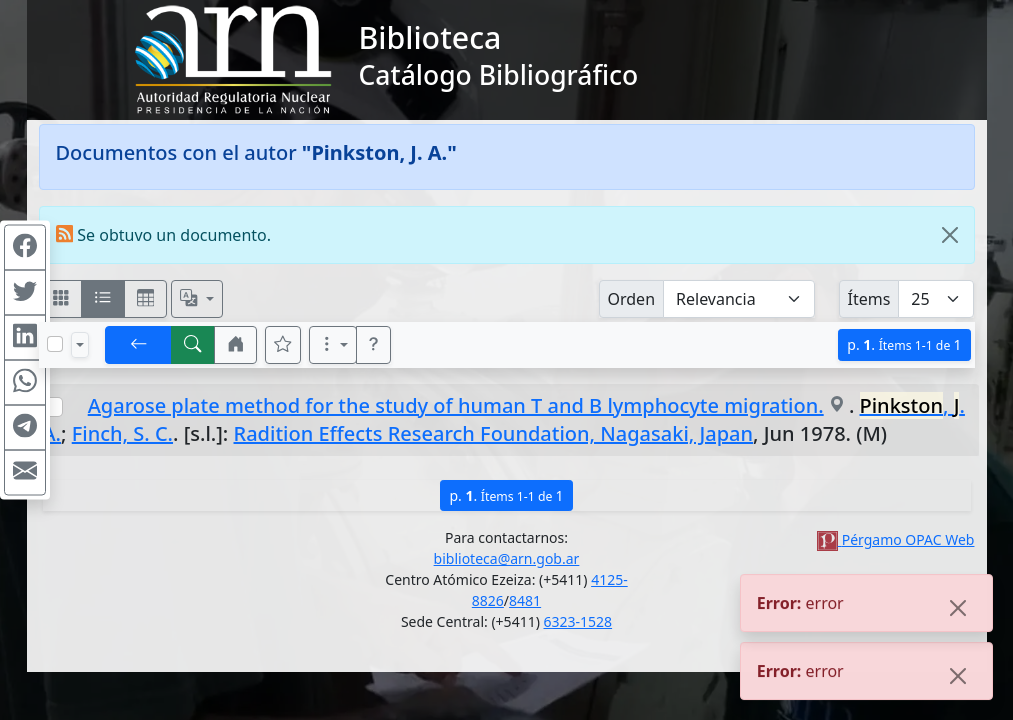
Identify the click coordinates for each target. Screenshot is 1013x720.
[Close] (950, 235)
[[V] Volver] (139, 345)
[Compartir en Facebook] (25, 248)
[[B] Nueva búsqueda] (193, 345)
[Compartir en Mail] (25, 473)
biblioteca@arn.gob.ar (507, 558)
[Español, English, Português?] (197, 299)
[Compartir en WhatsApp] (25, 383)
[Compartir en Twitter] (25, 293)
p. (904, 344)
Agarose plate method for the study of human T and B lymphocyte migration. (456, 405)
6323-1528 (578, 621)
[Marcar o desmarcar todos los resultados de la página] (55, 344)
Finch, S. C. (122, 433)
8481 (525, 600)
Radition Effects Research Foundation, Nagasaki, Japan (494, 433)
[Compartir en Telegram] (25, 428)
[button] (236, 345)
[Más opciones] (333, 345)
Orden (632, 299)
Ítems (869, 299)
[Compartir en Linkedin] (25, 338)
